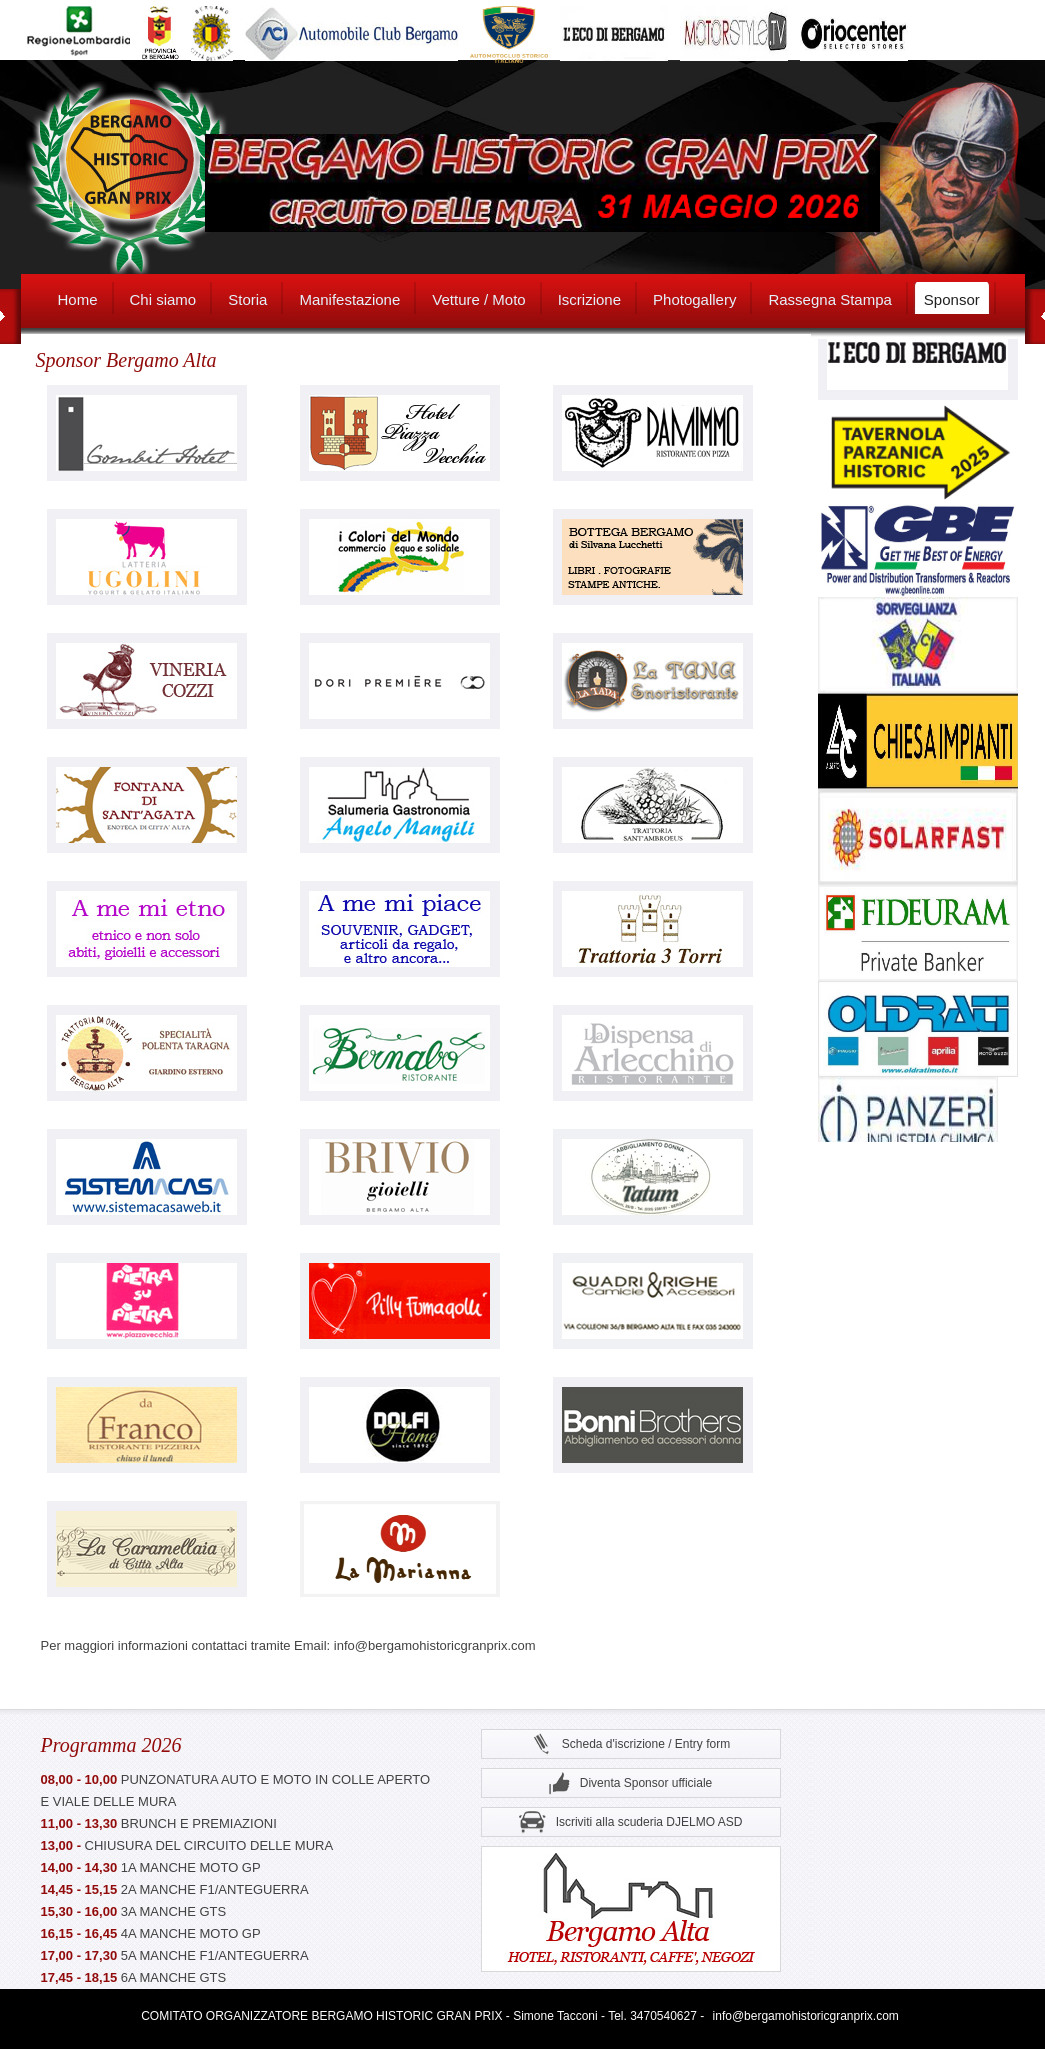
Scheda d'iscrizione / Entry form (630, 1744)
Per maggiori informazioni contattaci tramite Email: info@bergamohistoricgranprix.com (288, 1645)
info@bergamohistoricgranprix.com (806, 2016)
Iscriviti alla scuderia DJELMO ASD (631, 1822)
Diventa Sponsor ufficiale (631, 1783)
